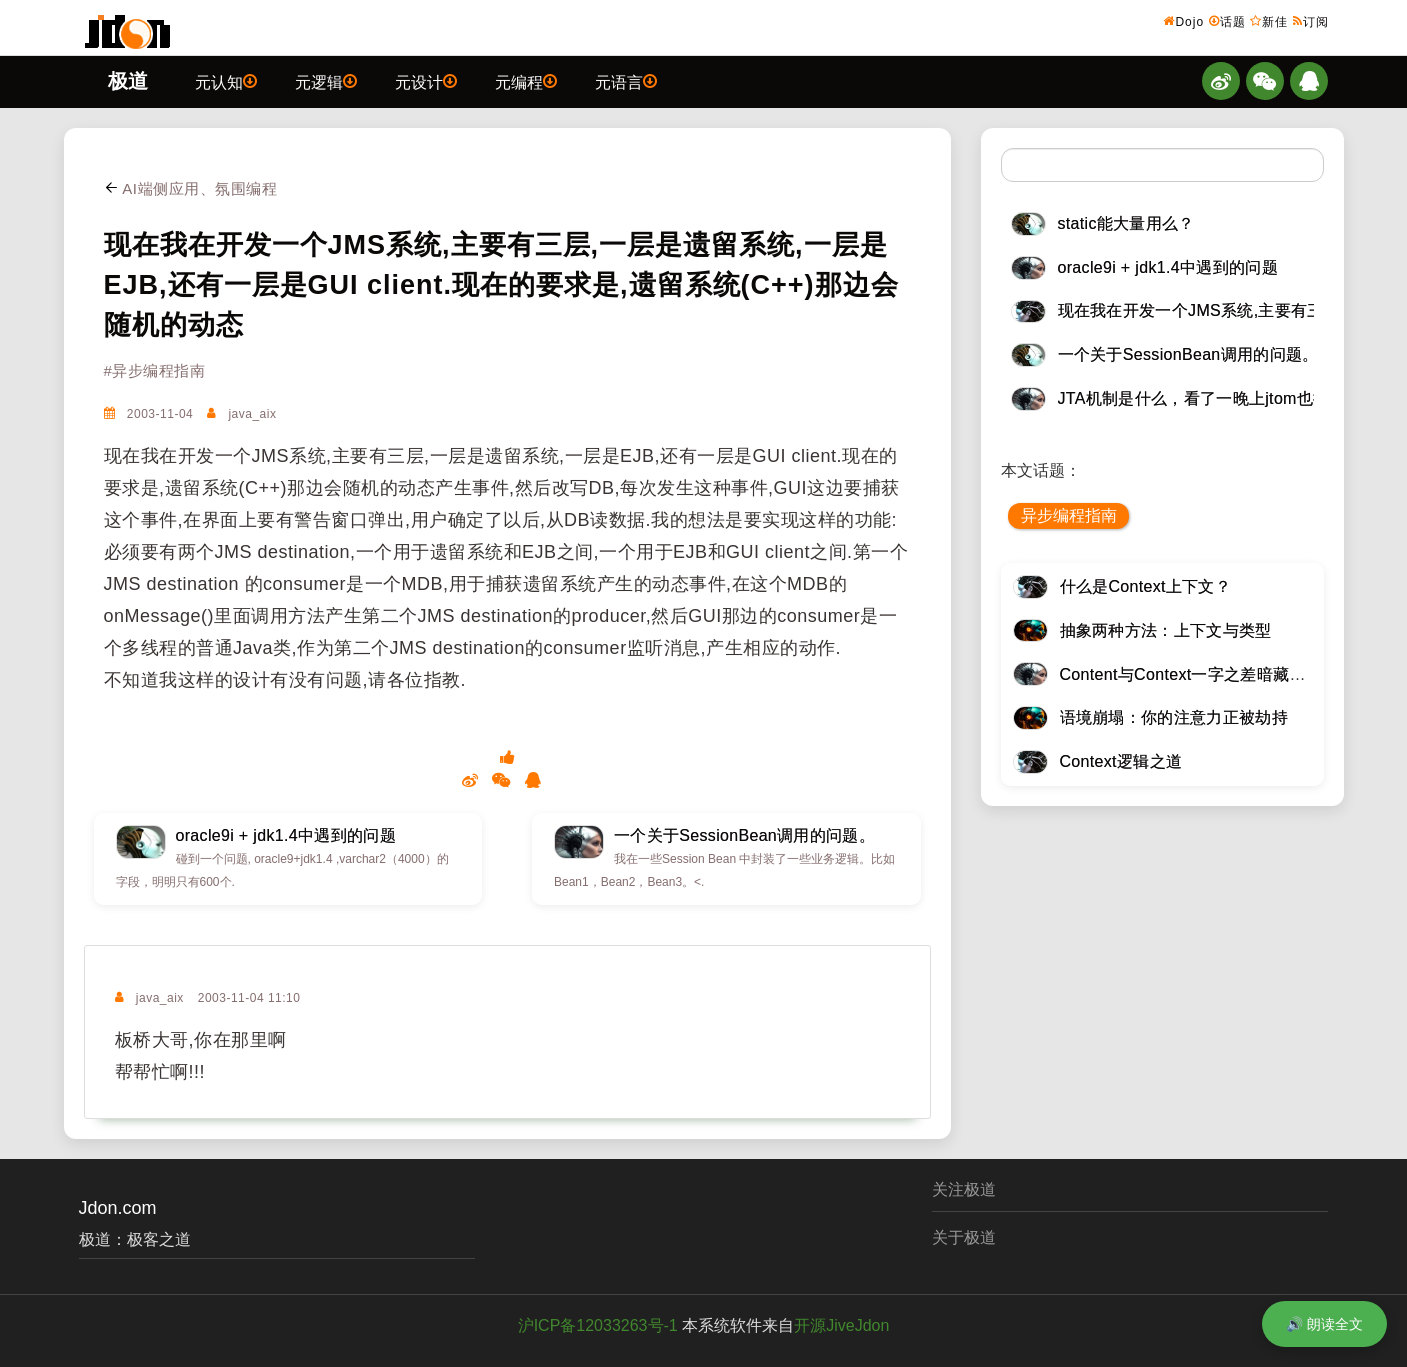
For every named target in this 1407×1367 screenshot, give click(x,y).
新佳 (1269, 21)
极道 (128, 81)
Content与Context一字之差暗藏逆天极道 (1207, 674)
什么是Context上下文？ (1146, 586)
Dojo (1183, 21)
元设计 (426, 81)
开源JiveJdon (841, 1325)
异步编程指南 (1069, 515)
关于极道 (964, 1237)
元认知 (226, 81)
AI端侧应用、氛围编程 (191, 188)
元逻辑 (326, 81)
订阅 (1311, 21)
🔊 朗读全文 (1324, 1324)
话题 (1227, 21)
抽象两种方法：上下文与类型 (1166, 630)
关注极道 (964, 1189)
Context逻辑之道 (1121, 761)
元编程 (526, 81)
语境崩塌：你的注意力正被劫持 (1174, 717)
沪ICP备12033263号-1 (598, 1325)
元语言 (626, 81)
